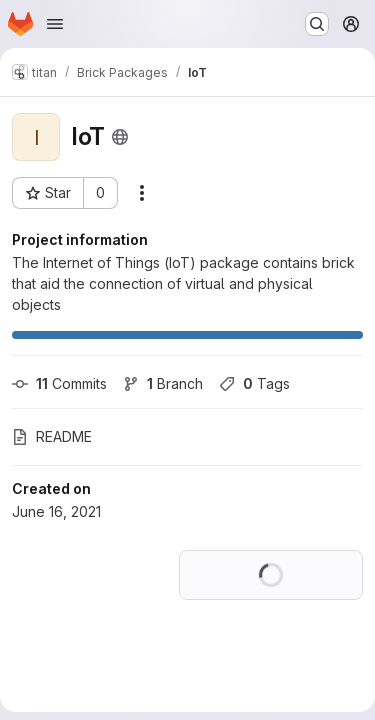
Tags (254, 383)
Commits (59, 383)
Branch (163, 383)
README (52, 436)
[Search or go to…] (317, 24)
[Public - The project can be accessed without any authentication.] (120, 137)
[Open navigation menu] (55, 24)
